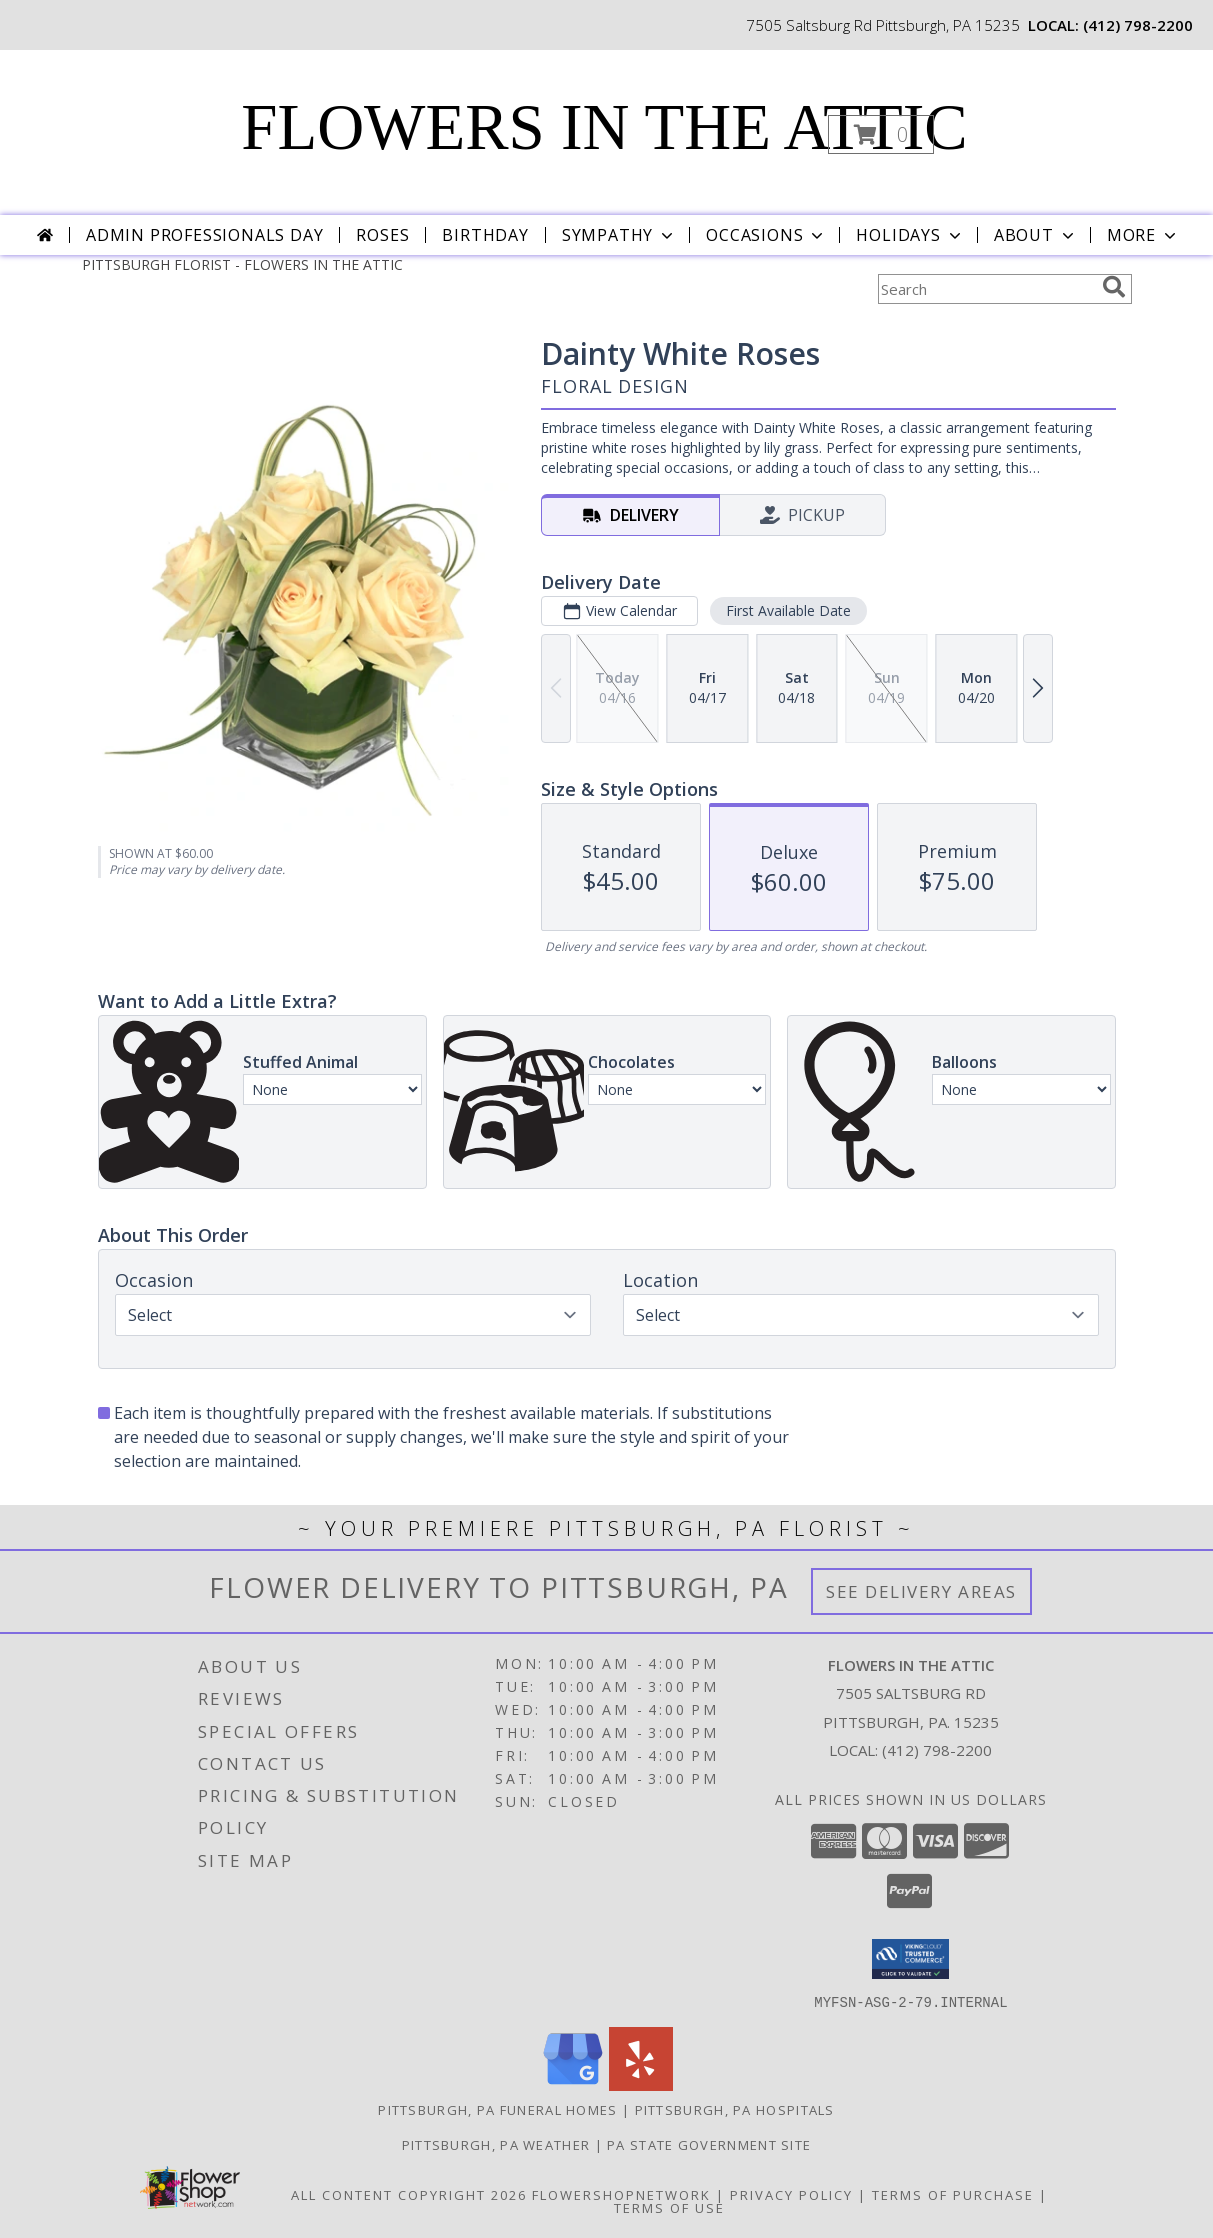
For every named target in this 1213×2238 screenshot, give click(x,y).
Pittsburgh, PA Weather (496, 2144)
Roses (382, 235)
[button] (881, 134)
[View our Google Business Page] (573, 2084)
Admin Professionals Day (204, 235)
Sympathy (619, 235)
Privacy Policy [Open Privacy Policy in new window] (791, 2194)
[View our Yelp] (641, 2084)
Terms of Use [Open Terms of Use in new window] (669, 2207)
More (1143, 235)
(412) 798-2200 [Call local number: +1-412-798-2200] (1138, 25)
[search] (1114, 287)
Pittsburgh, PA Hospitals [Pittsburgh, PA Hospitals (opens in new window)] (735, 2109)
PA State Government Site (709, 2144)
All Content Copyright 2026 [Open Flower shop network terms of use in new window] (409, 2194)
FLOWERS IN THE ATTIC (604, 127)
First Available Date (787, 610)
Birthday (485, 235)
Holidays (910, 235)
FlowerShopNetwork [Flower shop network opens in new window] (621, 2194)
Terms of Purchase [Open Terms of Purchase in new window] (953, 2194)
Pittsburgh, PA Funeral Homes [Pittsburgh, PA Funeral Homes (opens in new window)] (497, 2109)
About (1036, 235)
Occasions (766, 235)
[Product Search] (986, 289)
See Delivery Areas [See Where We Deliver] (921, 1591)
